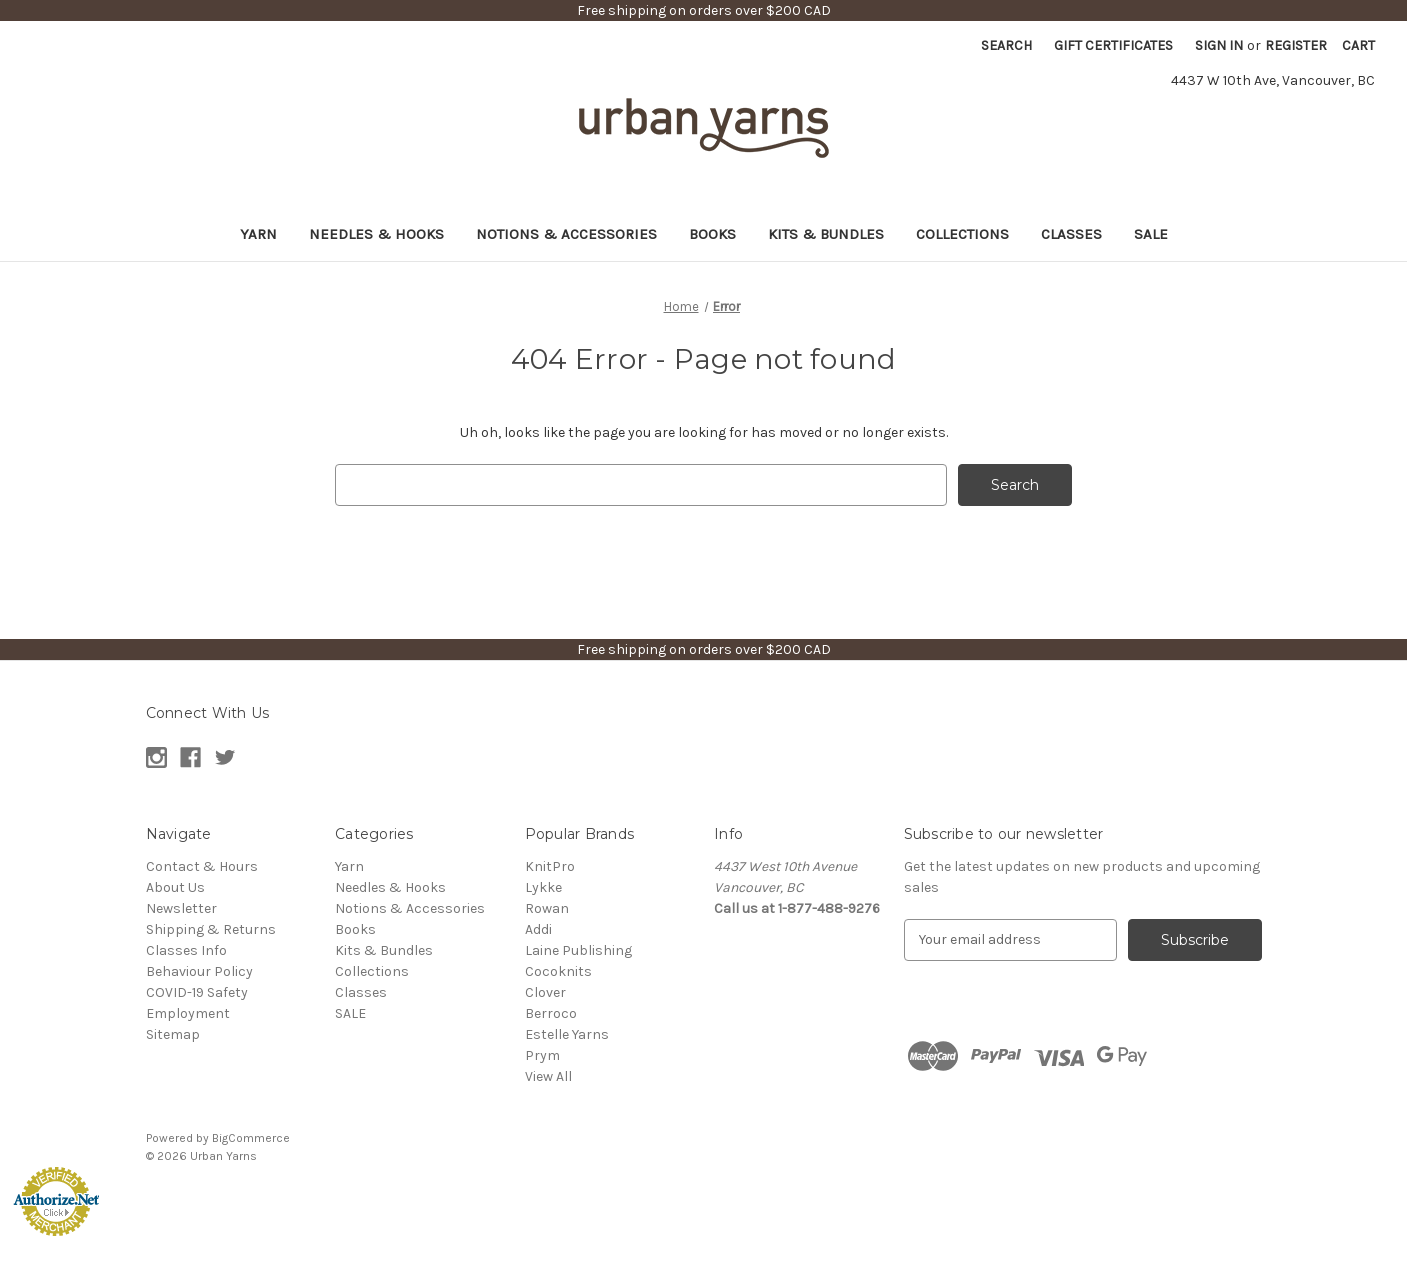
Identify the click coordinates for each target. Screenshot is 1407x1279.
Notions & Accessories (566, 234)
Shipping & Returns (211, 929)
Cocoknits (558, 971)
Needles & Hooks (376, 234)
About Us (175, 887)
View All (548, 1076)
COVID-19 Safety (197, 992)
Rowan (547, 908)
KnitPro (550, 866)
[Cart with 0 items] (1358, 45)
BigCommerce (251, 1138)
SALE (1151, 234)
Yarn (258, 234)
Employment (188, 1013)
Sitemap (173, 1034)
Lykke (543, 887)
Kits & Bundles (826, 234)
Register (1296, 45)
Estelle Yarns (567, 1034)
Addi (538, 929)
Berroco (551, 1013)
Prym (542, 1055)
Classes (1071, 234)
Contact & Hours (202, 866)
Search (1006, 45)
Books (712, 234)
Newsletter (181, 908)
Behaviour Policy (199, 971)
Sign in (1219, 45)
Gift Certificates (1113, 45)
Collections (962, 234)
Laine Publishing (578, 950)
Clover (545, 992)
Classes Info (186, 950)
